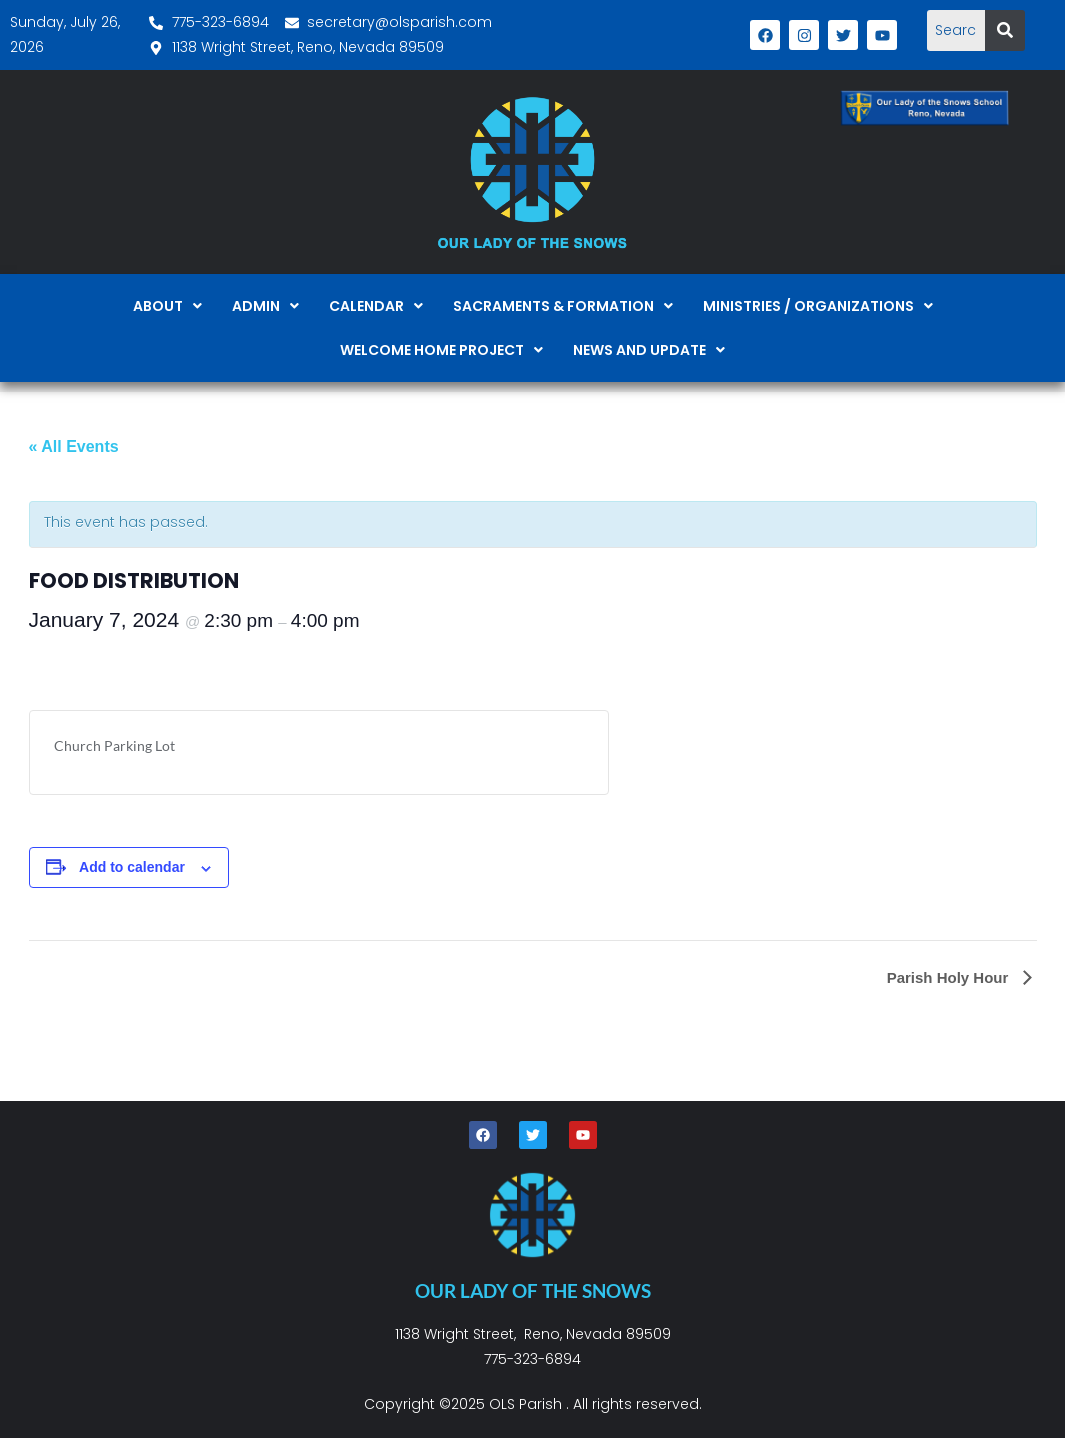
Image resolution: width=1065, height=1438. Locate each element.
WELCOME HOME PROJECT (441, 350)
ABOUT (167, 306)
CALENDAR (376, 306)
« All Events (74, 446)
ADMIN (265, 306)
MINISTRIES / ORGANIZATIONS (818, 306)
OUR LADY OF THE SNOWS (533, 1290)
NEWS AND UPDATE (649, 350)
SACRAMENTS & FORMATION (563, 306)
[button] (167, 306)
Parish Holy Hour (950, 977)
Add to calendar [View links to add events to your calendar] (132, 867)
